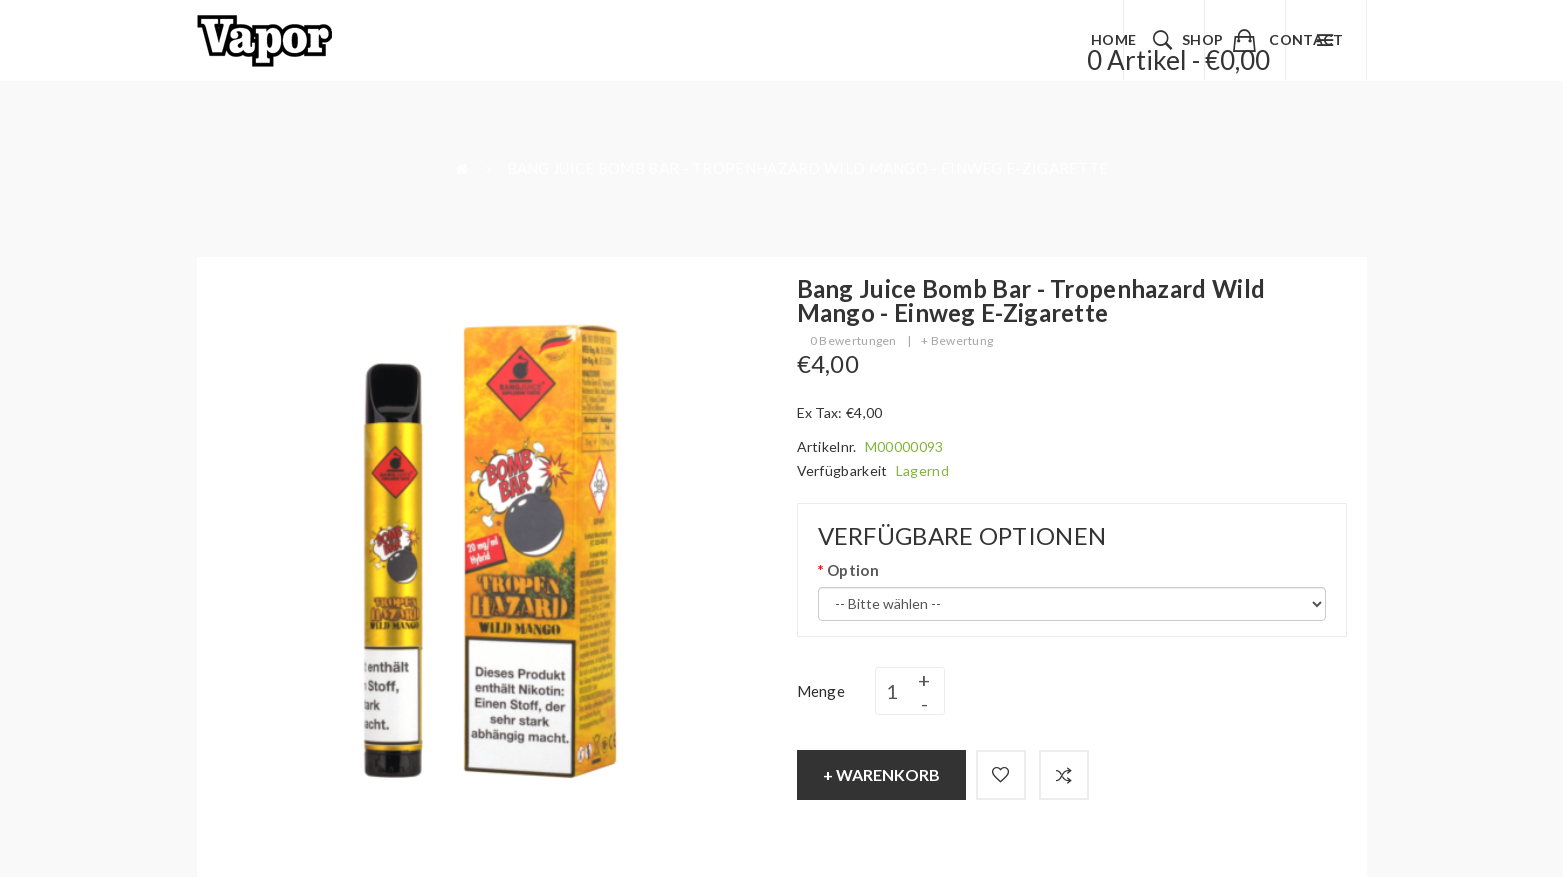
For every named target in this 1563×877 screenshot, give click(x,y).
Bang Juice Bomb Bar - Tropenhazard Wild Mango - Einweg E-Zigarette (808, 168)
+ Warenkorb (881, 774)
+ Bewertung (957, 340)
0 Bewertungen (853, 340)
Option (853, 570)
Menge (821, 691)
